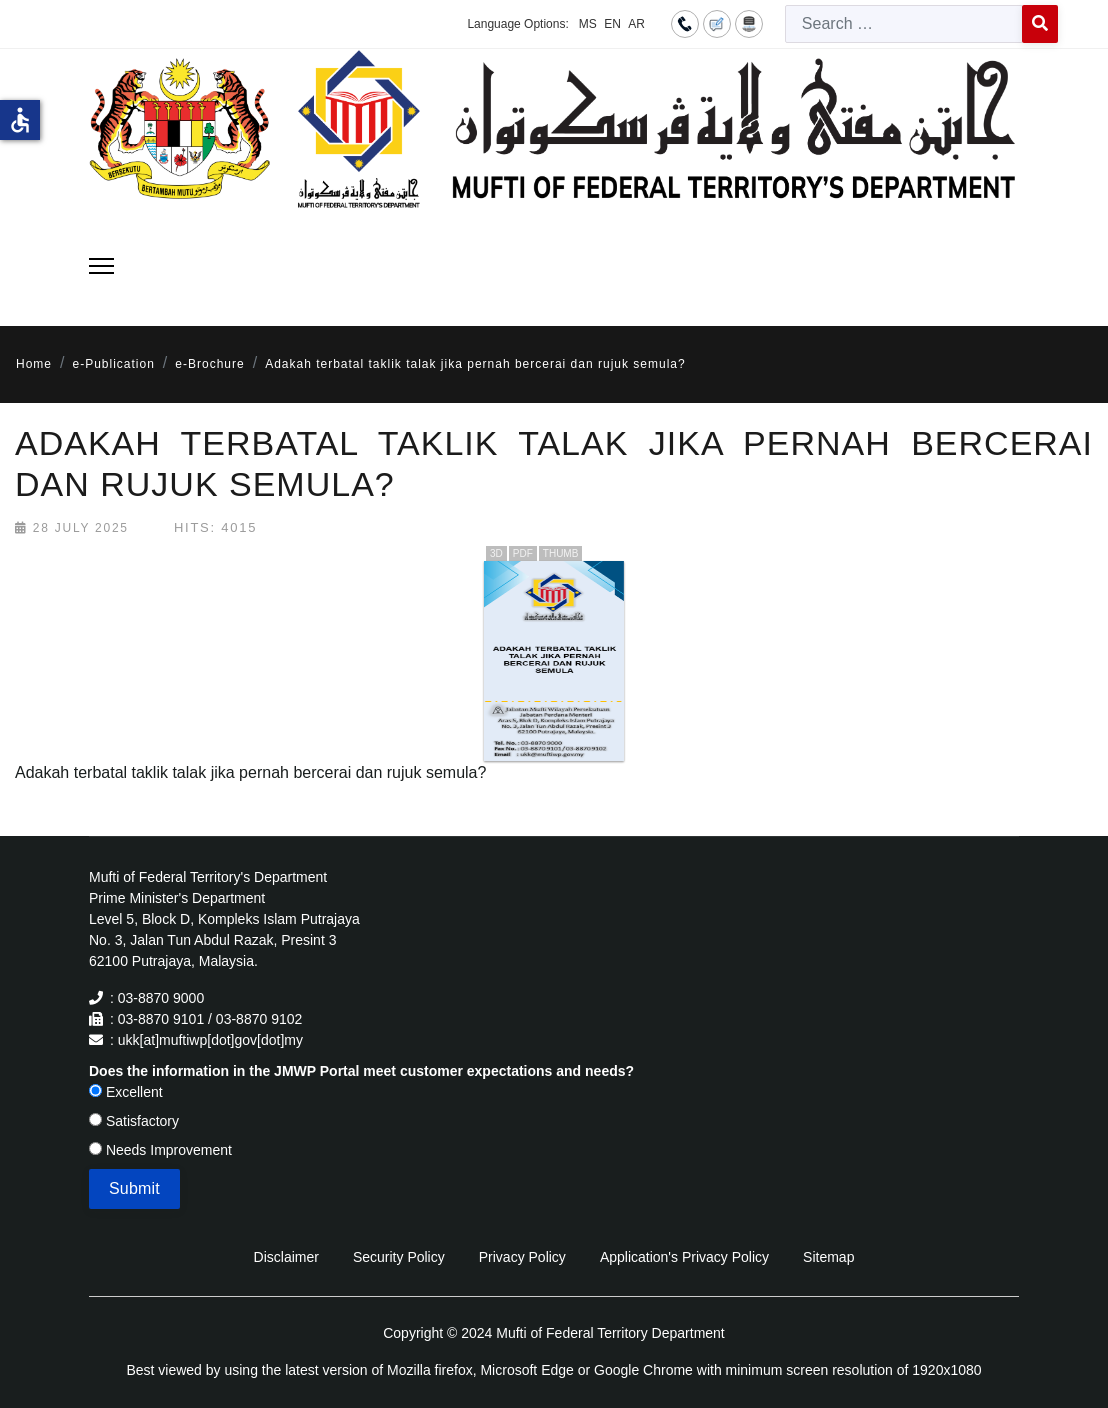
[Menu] (101, 266)
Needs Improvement (160, 1150)
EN (612, 24)
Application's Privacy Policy (684, 1257)
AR (636, 24)
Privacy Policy (522, 1257)
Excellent (126, 1092)
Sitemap (828, 1257)
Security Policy (399, 1257)
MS (588, 24)
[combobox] (904, 24)
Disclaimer (286, 1257)
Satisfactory (134, 1121)
